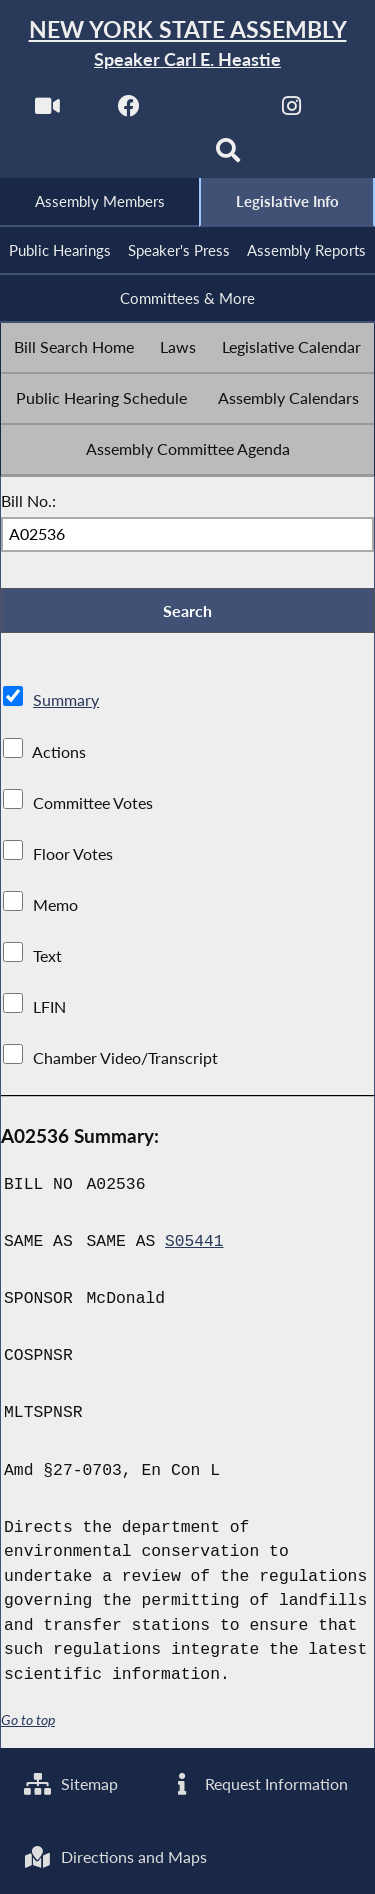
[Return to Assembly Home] (187, 44)
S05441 (194, 1245)
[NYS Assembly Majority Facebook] (128, 111)
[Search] (228, 156)
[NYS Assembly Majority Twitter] (210, 111)
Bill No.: (28, 502)
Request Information (258, 1783)
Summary (66, 703)
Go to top (28, 1723)
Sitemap (71, 1783)
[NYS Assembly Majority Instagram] (291, 111)
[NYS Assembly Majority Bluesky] (146, 156)
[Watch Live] (46, 111)
